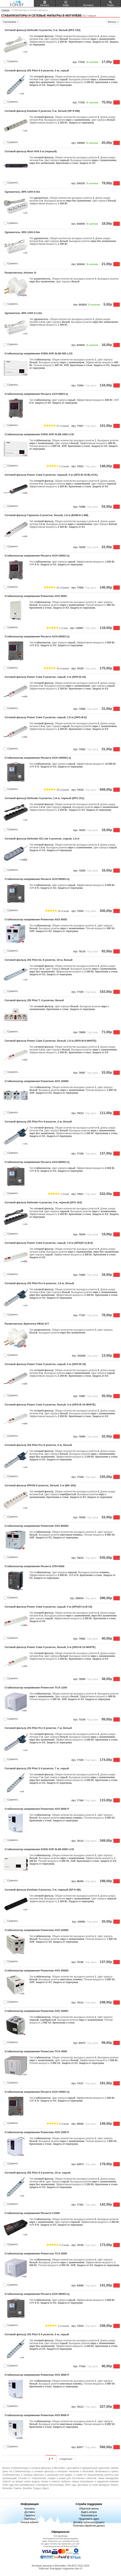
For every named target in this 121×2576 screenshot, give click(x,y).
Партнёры (29, 2518)
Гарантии (30, 2515)
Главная (5, 10)
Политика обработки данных (89, 2525)
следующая (65, 2459)
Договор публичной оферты (88, 2522)
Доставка (30, 2512)
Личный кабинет (30, 2522)
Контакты (30, 2508)
